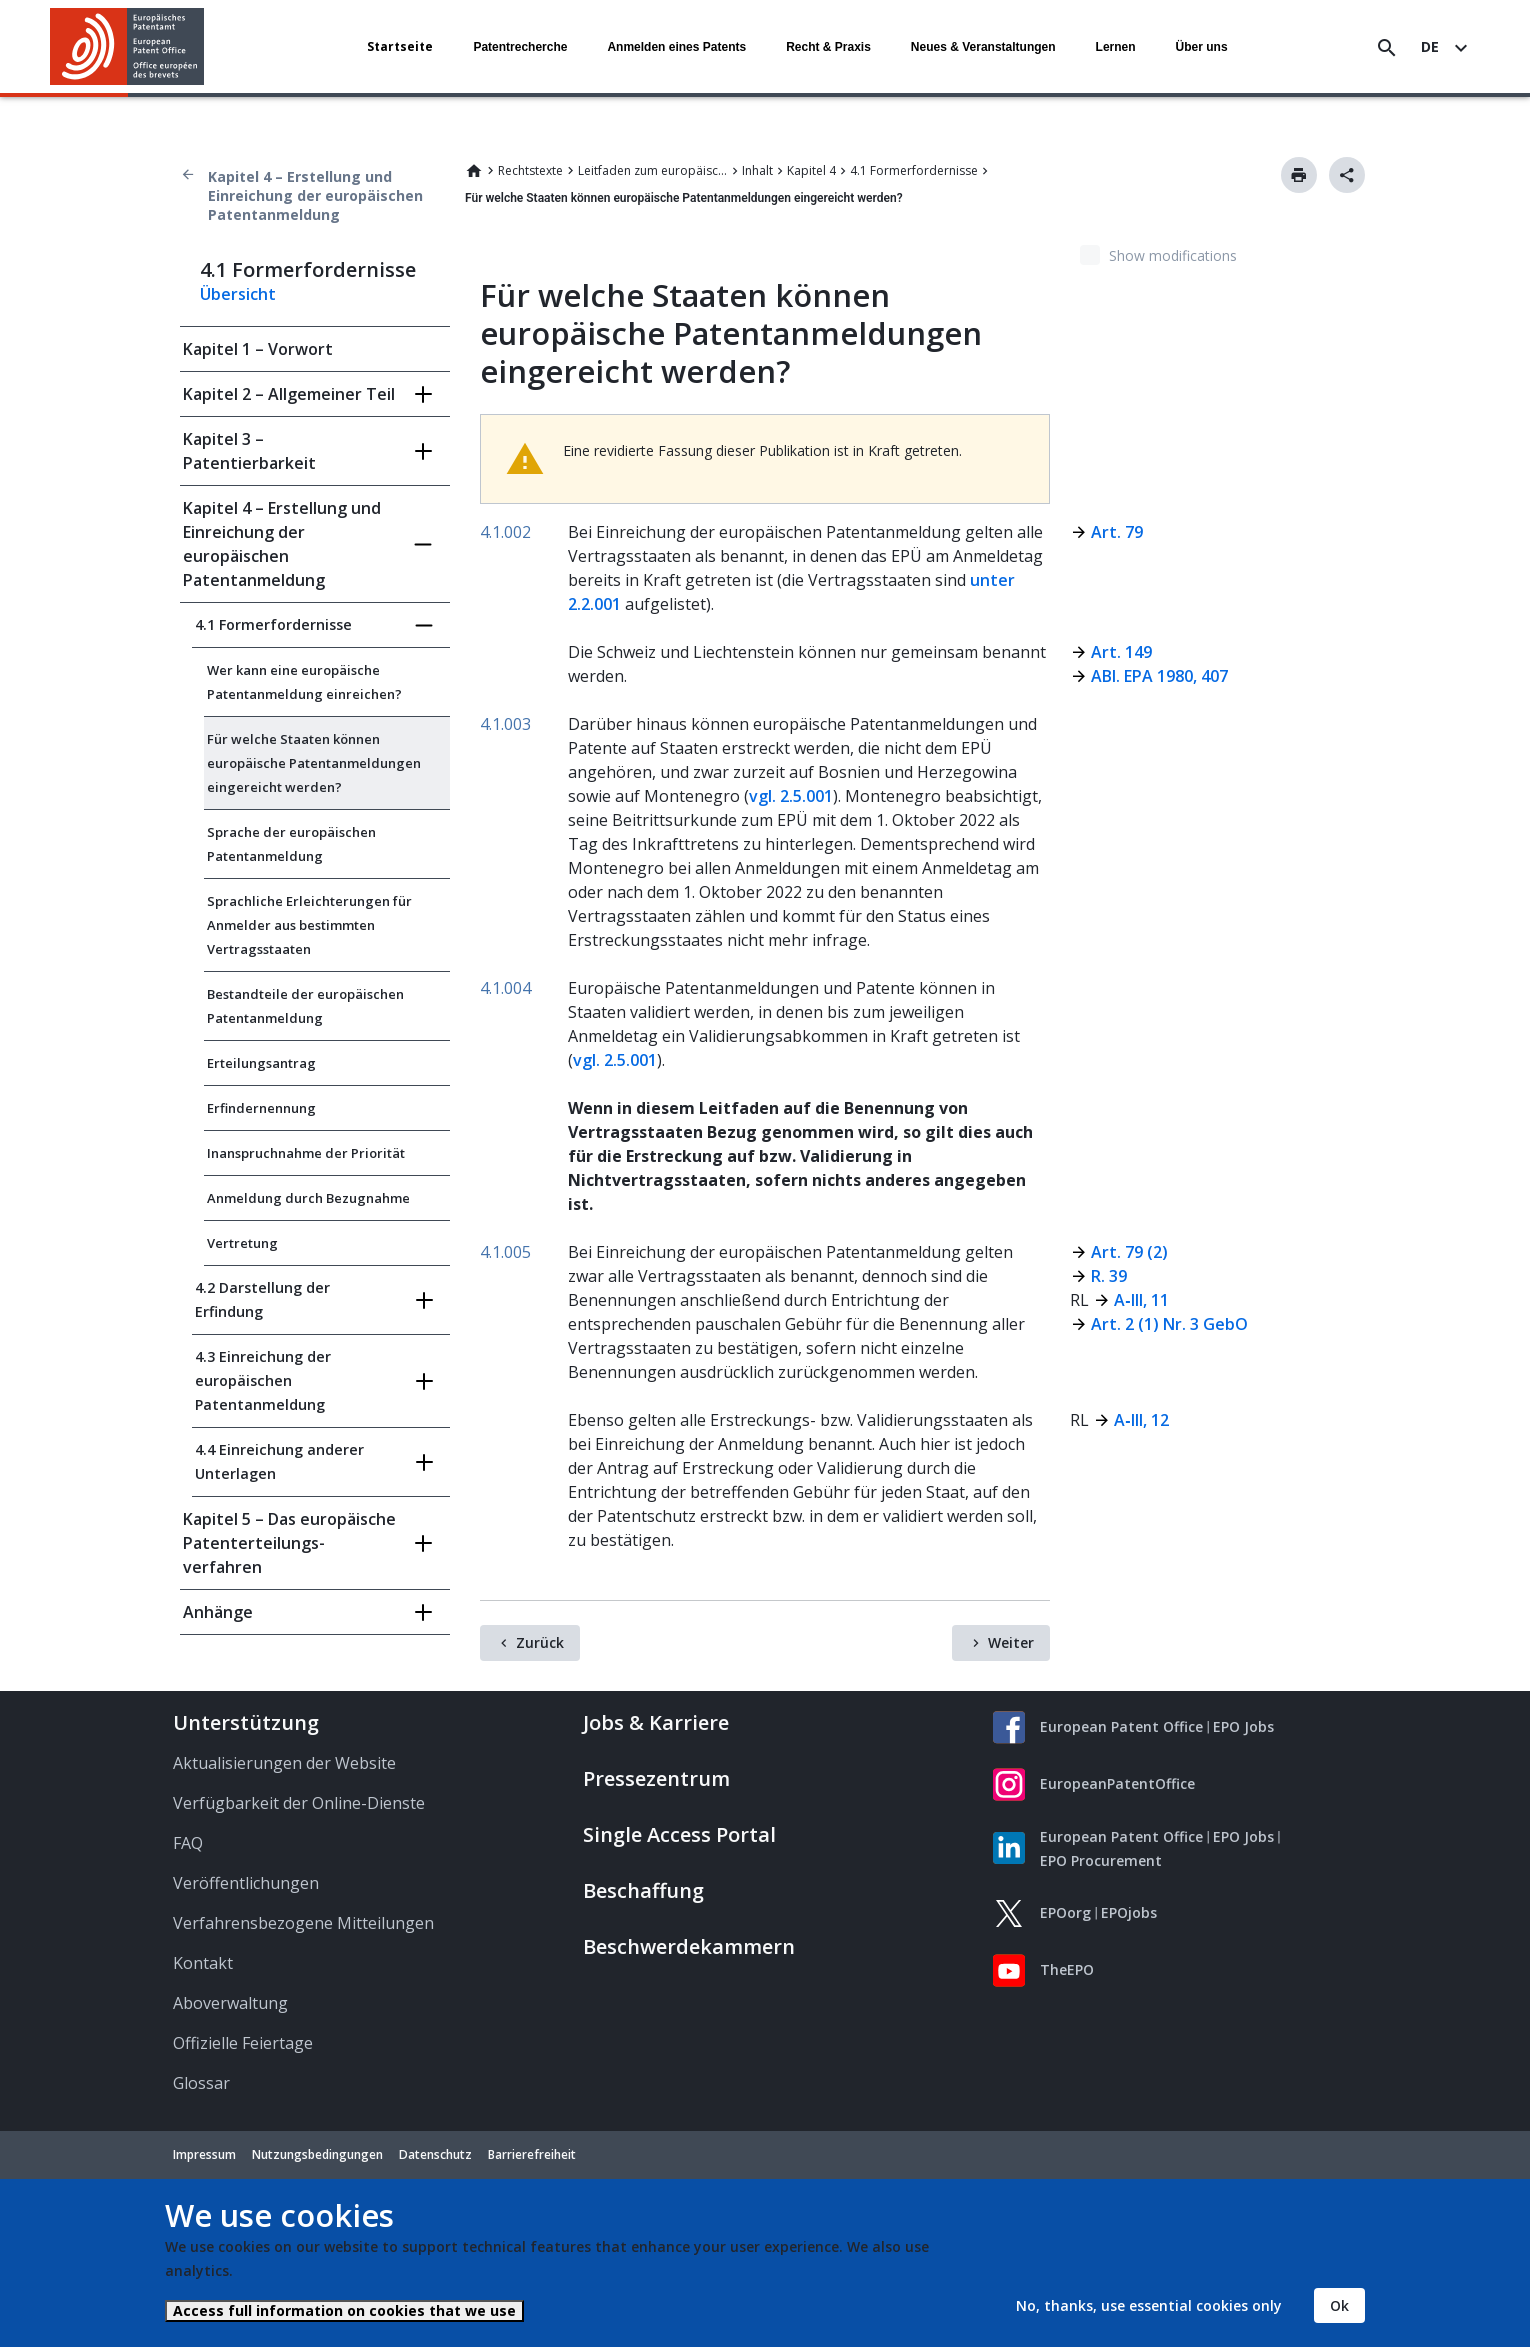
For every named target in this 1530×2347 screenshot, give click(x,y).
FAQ (188, 1843)
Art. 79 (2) (1129, 1252)
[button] (207, 48)
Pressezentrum (656, 1778)
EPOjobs (1129, 1912)
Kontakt (203, 1963)
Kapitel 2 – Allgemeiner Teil (289, 394)
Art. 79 (1117, 532)
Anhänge (218, 1612)
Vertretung (242, 1243)
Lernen (1116, 47)
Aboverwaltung (230, 2003)
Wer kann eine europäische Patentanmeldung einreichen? (304, 682)
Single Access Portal (679, 1834)
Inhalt (757, 170)
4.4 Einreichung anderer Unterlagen (279, 1461)
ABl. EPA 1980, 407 (1159, 676)
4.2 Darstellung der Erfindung (262, 1299)
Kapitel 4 (811, 170)
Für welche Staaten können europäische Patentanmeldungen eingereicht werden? (314, 763)
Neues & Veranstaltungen (983, 47)
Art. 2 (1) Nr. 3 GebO (1169, 1324)
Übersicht (238, 294)
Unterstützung (246, 1722)
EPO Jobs (1243, 1726)
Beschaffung (643, 1890)
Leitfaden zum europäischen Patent (653, 170)
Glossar (201, 2083)
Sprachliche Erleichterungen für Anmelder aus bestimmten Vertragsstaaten (309, 925)
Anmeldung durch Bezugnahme (308, 1198)
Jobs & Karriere (656, 1722)
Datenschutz (435, 2154)
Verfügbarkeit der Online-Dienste (299, 1803)
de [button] (1430, 46)
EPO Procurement (1101, 1860)
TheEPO (1067, 1969)
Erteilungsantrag (261, 1063)
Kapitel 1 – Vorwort (258, 349)
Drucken (1299, 175)
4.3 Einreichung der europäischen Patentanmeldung (263, 1380)
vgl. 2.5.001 (791, 796)
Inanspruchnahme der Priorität (306, 1153)
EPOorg (1065, 1912)
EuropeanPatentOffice (1117, 1783)
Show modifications (1173, 255)
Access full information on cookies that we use (344, 2310)
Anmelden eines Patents (676, 47)
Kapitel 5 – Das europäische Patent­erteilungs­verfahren (289, 1543)
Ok (1339, 2305)
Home (474, 171)
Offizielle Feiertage (243, 2043)
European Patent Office (1121, 1726)
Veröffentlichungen (246, 1883)
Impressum (204, 2154)
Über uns (1202, 47)
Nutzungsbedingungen (317, 2154)
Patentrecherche (520, 47)
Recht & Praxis (828, 47)
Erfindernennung (261, 1108)
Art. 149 (1121, 652)
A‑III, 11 (1141, 1300)
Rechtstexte (530, 170)
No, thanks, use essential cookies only (1149, 2305)
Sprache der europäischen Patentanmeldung (291, 844)
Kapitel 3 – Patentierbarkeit (249, 451)
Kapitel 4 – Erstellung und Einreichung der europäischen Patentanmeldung (315, 195)
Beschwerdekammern (689, 1946)
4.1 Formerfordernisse (914, 170)
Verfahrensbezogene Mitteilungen (303, 1923)
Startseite (400, 46)
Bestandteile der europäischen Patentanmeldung (305, 1006)
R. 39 (1109, 1276)
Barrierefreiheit (532, 2154)
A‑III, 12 (1141, 1420)
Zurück (540, 1642)
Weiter (1011, 1642)
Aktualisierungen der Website (284, 1763)
